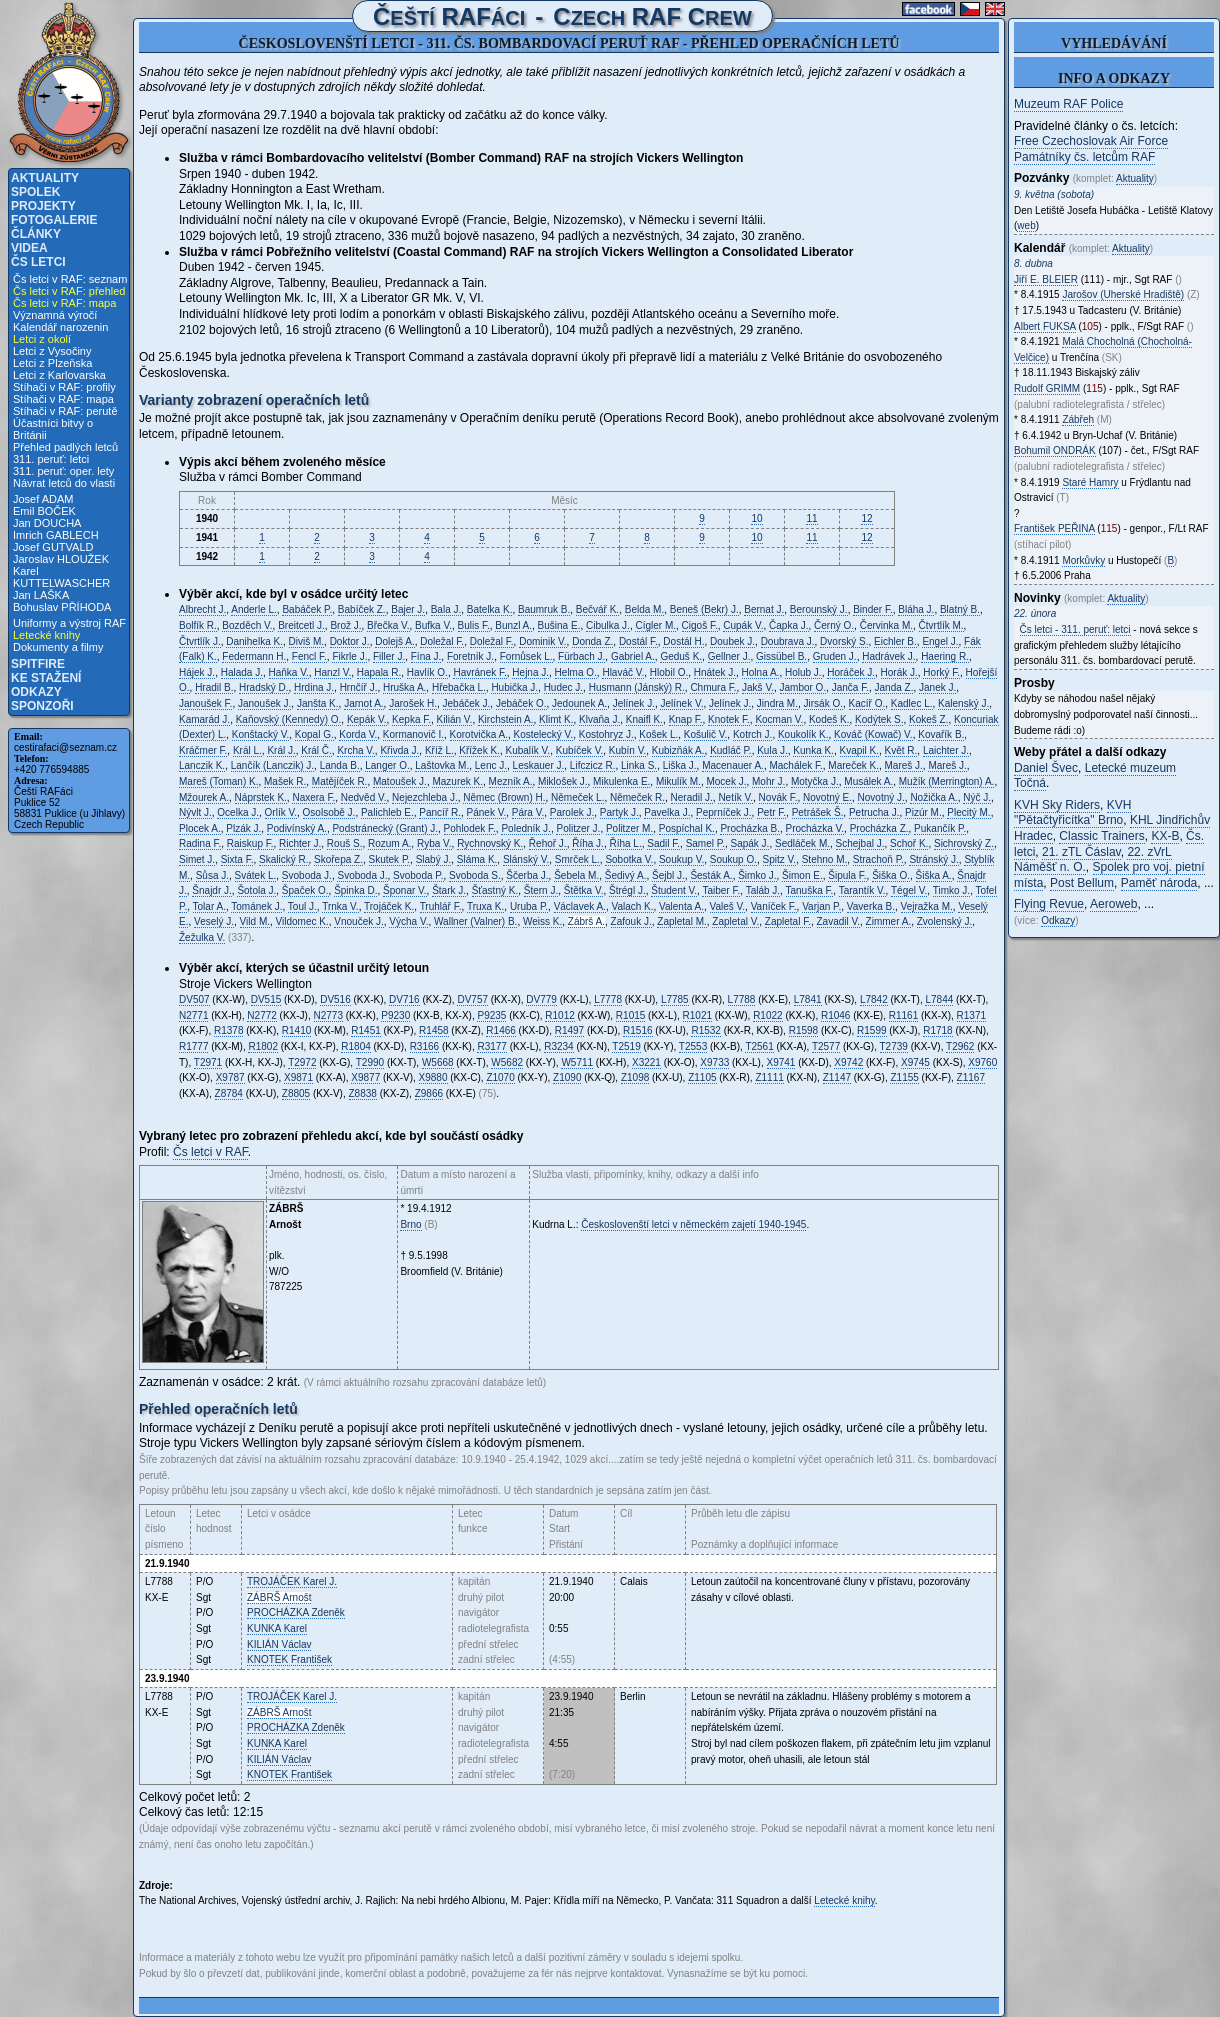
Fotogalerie (54, 220)
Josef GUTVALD (53, 547)
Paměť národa (1159, 883)
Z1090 (567, 1077)
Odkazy (36, 692)
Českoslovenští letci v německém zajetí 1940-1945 (693, 1224)
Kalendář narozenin (60, 327)
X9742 (848, 1062)
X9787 (230, 1077)
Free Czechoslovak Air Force (1091, 141)
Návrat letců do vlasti (64, 483)
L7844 (939, 999)
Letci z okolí (42, 339)
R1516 (637, 1030)
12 (866, 518)
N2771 (193, 1015)
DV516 (335, 999)
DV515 (266, 999)
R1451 (365, 1030)
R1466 (500, 1030)
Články (36, 234)
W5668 (438, 1062)
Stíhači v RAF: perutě (65, 411)
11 (811, 518)
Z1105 (702, 1077)
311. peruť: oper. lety (63, 471)
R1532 (705, 1030)
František (289, 1659)
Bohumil (1055, 450)
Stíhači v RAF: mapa (63, 399)
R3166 (424, 1046)
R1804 (355, 1046)
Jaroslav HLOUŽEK (61, 559)
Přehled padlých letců (65, 447)
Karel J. (292, 1581)
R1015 (630, 1015)
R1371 (971, 1015)
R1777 (193, 1046)
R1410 (296, 1030)
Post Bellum (1082, 883)
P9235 (491, 1015)
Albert (1045, 326)
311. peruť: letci (51, 459)
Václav (279, 1644)
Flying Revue (1049, 904)
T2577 (826, 1046)
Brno (410, 1224)
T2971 (208, 1062)
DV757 (472, 999)
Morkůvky (1083, 560)
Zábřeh (1078, 419)
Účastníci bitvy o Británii (53, 429)
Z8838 (363, 1093)
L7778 (608, 999)
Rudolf (1047, 388)
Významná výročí (55, 315)
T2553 (693, 1046)
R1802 (262, 1046)
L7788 (742, 999)
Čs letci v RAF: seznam (70, 279)
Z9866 (429, 1093)
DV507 (194, 999)
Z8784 (229, 1093)
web (1026, 225)
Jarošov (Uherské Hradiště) (1123, 294)
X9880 (433, 1077)
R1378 (228, 1030)
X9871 (298, 1077)
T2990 (370, 1062)
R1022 (767, 1015)
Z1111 (769, 1077)
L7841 (808, 999)
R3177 (491, 1046)
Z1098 (635, 1077)
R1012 (559, 1015)
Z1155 (904, 1077)
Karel (277, 1628)
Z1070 (500, 1077)
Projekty (43, 206)
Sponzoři (42, 706)
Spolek (35, 192)
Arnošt (279, 1597)
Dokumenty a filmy (58, 647)
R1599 (871, 1030)
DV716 (404, 999)
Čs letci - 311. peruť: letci (1075, 629)
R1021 (697, 1015)
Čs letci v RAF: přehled (69, 291)
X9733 (714, 1062)
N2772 (261, 1015)
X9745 (915, 1062)
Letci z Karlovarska (59, 375)
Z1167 (971, 1077)
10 (756, 518)
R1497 (569, 1030)
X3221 (646, 1062)
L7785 (675, 999)
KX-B (1165, 836)
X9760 (982, 1062)
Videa (29, 248)
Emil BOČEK (44, 511)
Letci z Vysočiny (52, 351)
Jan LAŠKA (41, 595)
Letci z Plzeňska (52, 363)
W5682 (507, 1062)
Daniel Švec (1046, 768)
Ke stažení (46, 678)
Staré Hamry (1090, 482)
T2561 (759, 1046)
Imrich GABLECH (56, 535)
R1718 (937, 1030)
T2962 (960, 1046)
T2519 (626, 1046)
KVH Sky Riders (1057, 805)
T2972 (302, 1062)
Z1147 (837, 1077)
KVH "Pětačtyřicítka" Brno (1072, 813)
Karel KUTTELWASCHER (61, 577)
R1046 (835, 1015)
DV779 (541, 999)
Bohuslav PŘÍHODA (62, 607)
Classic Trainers (1101, 836)
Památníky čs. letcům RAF (1084, 157)
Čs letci (38, 262)
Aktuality (45, 178)
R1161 (903, 1015)
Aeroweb (1113, 904)
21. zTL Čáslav (1081, 852)
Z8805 (296, 1093)
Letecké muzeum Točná (1095, 776)
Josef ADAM (43, 499)
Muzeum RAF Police (1068, 104)
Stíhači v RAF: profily (64, 387)
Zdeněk (296, 1612)
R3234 (558, 1046)
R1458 (433, 1030)
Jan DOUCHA (47, 523)
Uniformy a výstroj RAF (69, 623)
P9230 (395, 1015)
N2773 (328, 1015)
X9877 (365, 1077)
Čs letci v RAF (210, 1152)
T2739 (894, 1046)
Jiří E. (1046, 279)
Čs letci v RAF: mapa (64, 303)
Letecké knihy (46, 635)
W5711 (577, 1062)
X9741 (781, 1062)
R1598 (803, 1030)
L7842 (874, 999)
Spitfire (38, 664)
